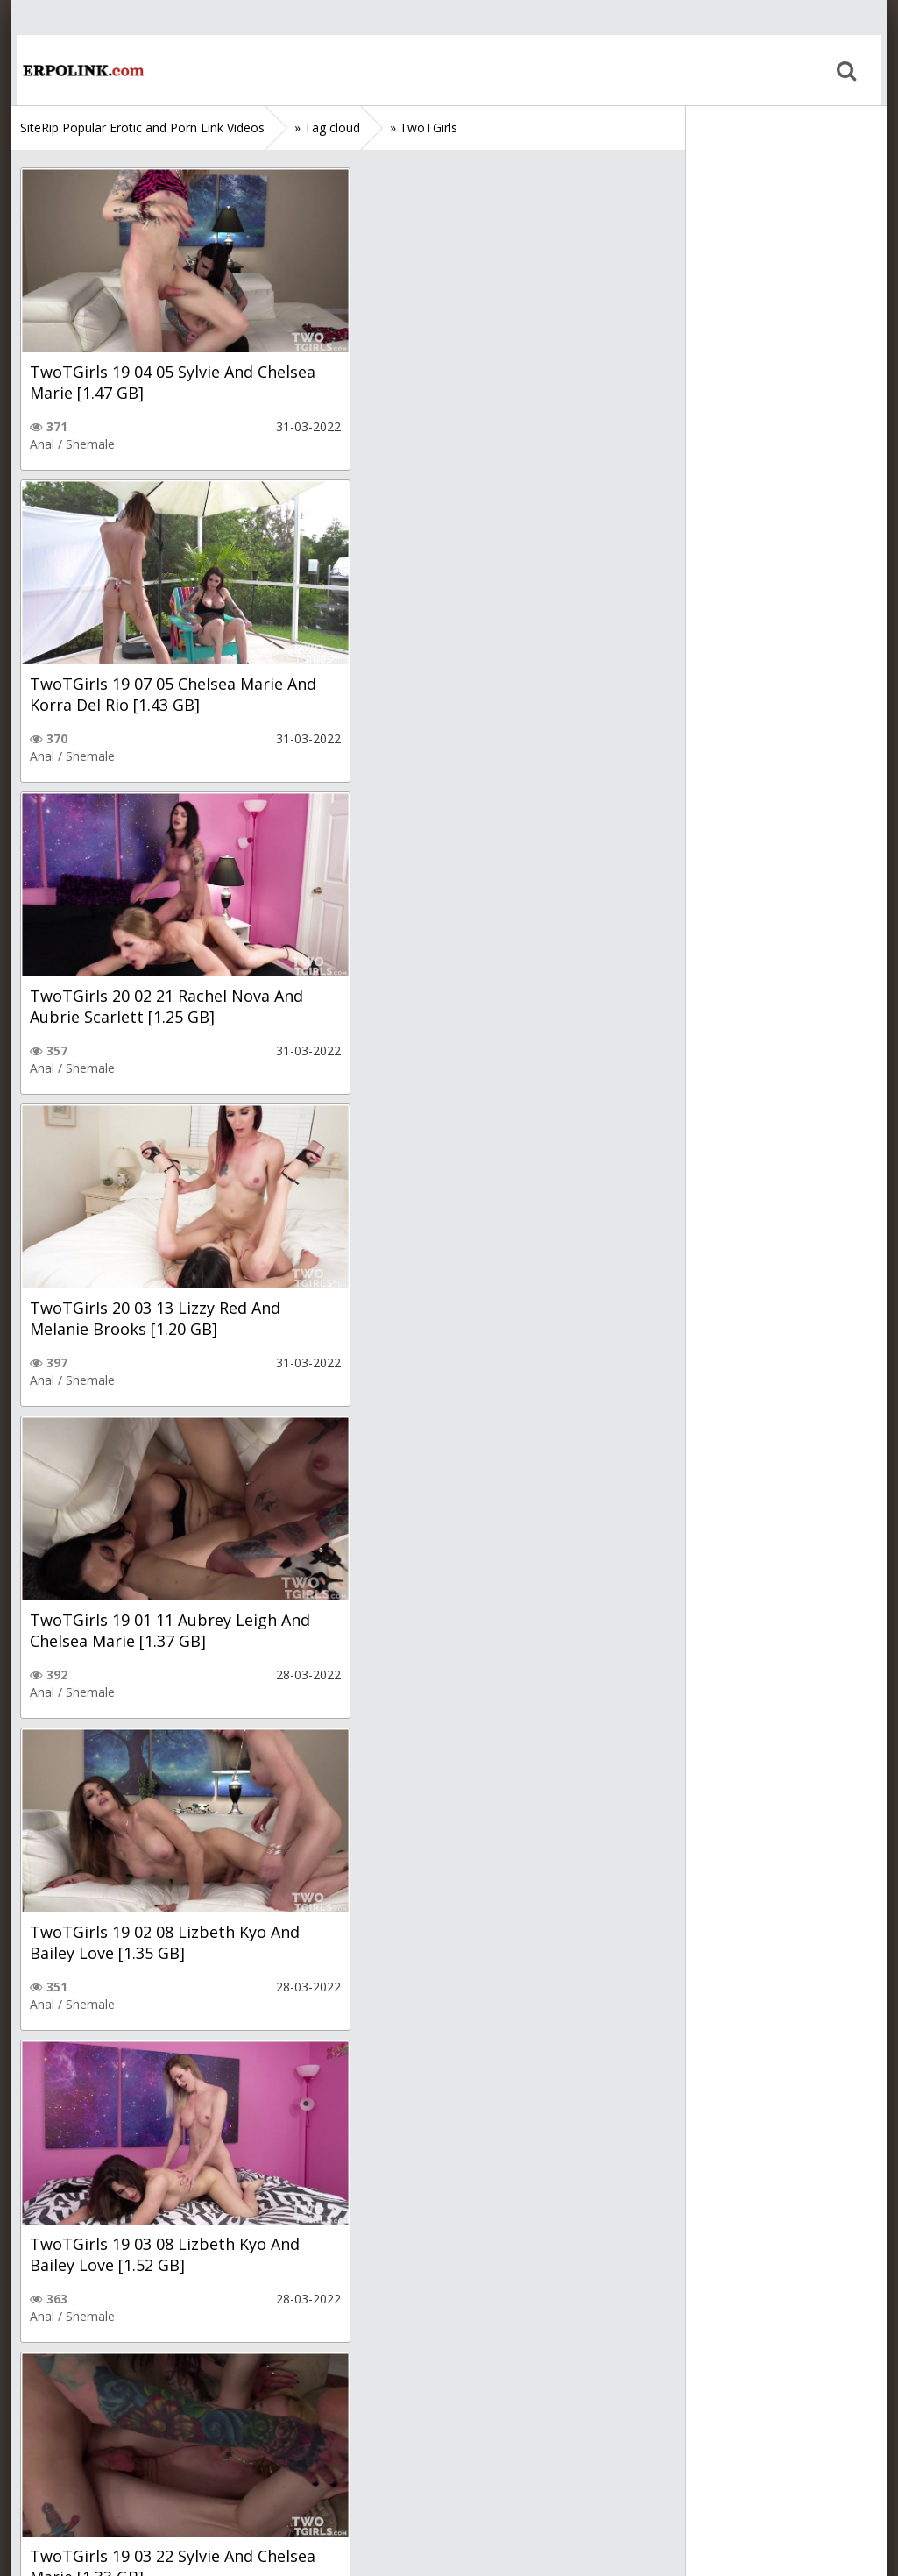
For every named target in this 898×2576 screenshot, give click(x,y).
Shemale (90, 444)
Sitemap (96, 2493)
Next (230, 2385)
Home (77, 70)
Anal (42, 444)
